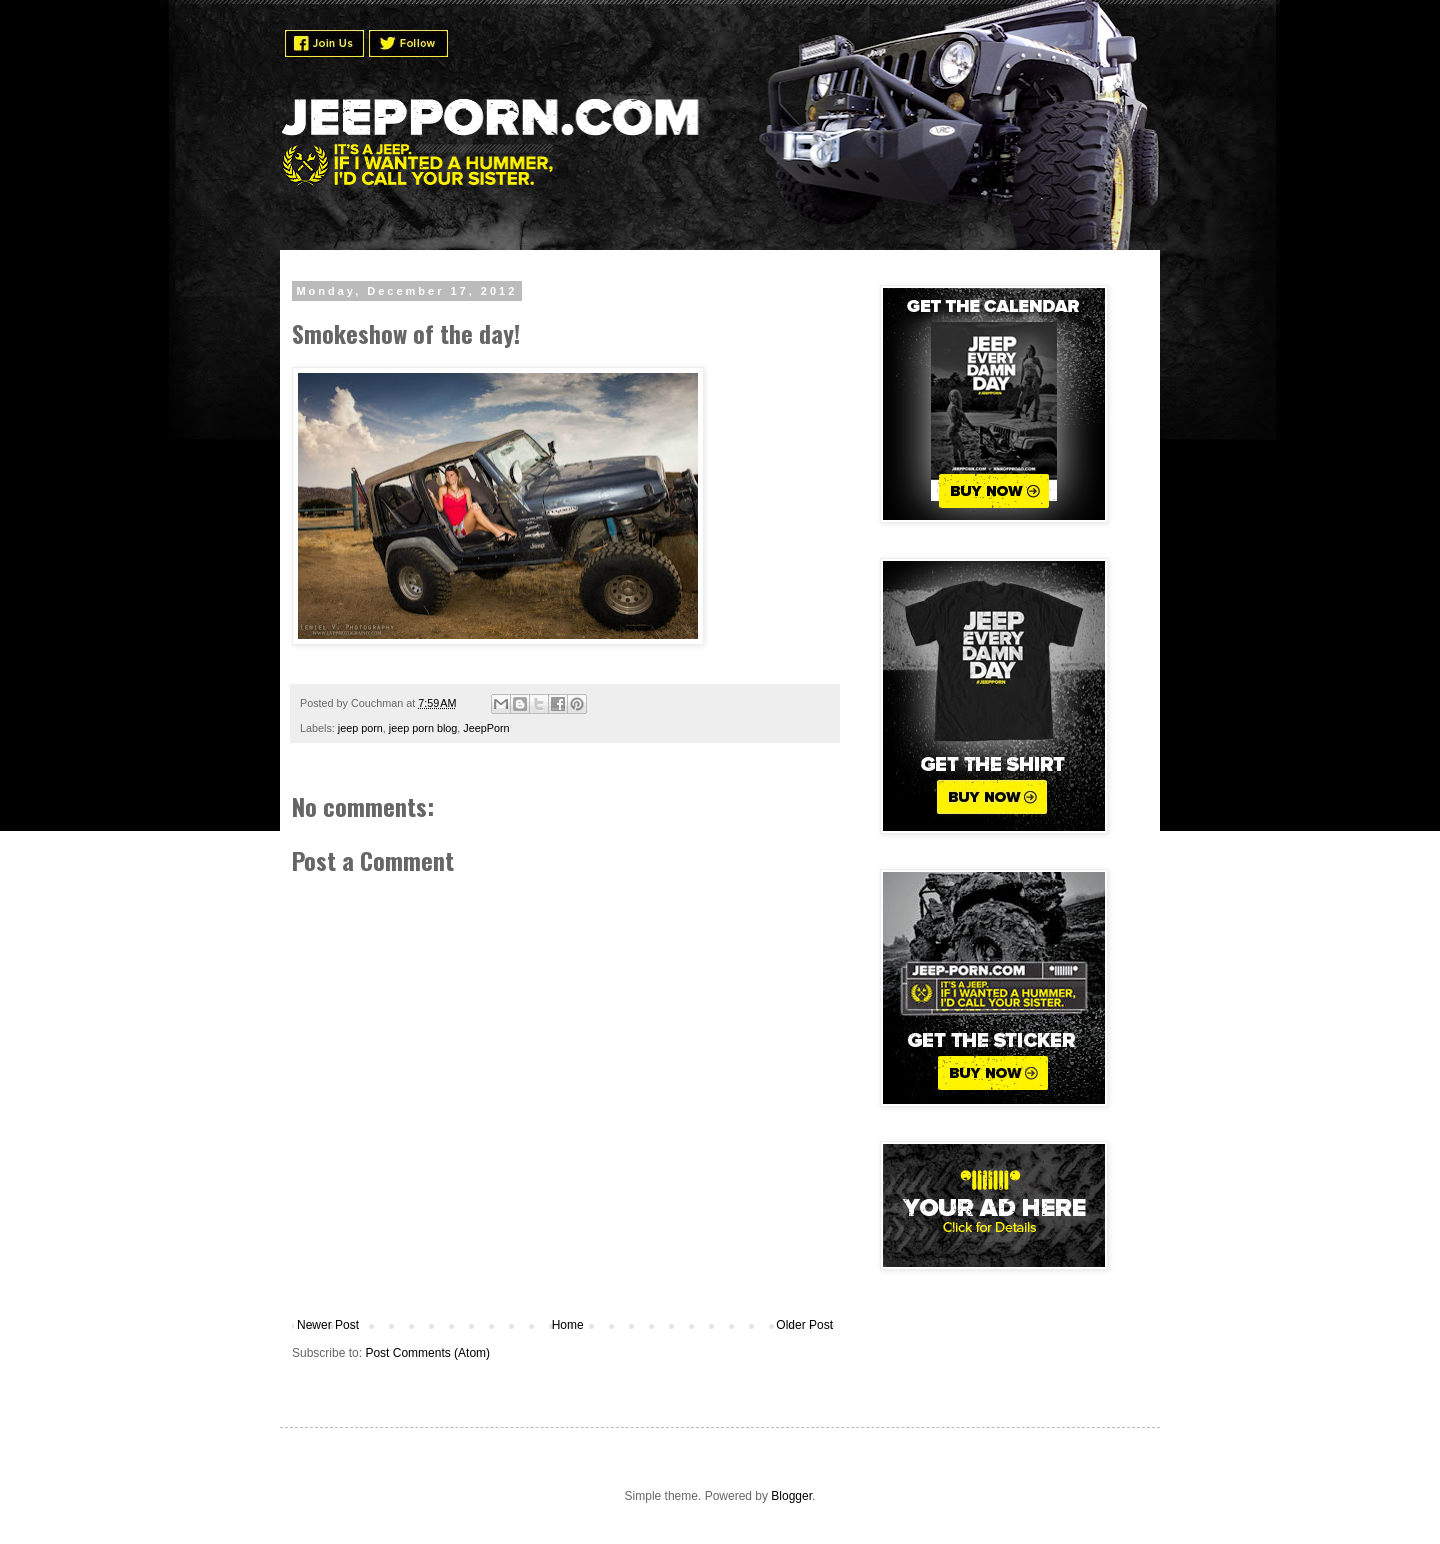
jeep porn (360, 728)
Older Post (804, 1325)
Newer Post (328, 1325)
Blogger (791, 1496)
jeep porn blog (423, 728)
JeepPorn (486, 728)
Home (568, 1325)
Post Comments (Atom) (427, 1353)
